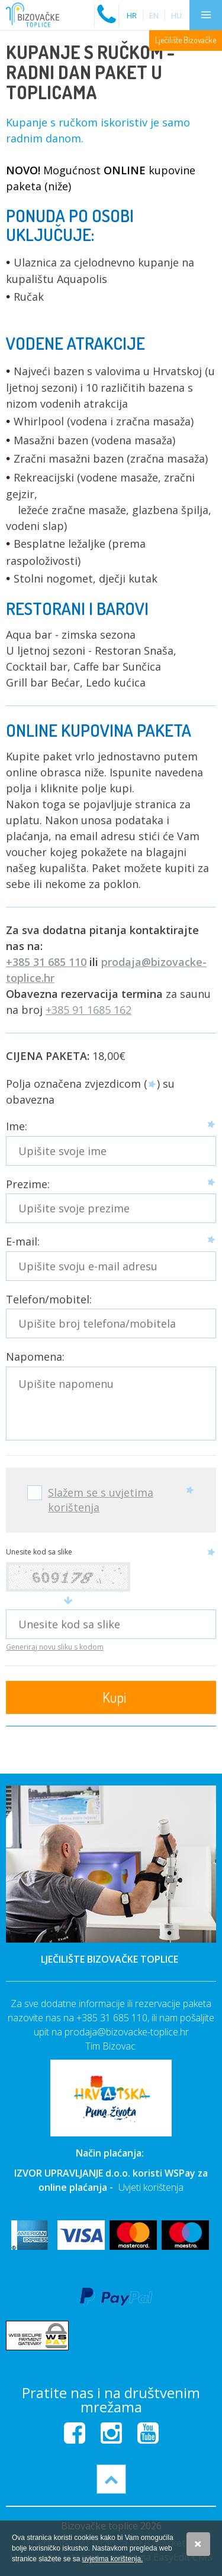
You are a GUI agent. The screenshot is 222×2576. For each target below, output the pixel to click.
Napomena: (35, 1357)
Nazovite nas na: (106, 9)
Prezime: (28, 1184)
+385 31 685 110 (46, 962)
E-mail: (23, 1241)
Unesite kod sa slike (39, 1552)
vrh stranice (111, 2479)
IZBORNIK (205, 15)
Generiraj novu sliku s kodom (55, 1647)
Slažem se (198, 2544)
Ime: (16, 1126)
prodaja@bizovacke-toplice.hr (127, 2031)
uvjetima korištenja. (112, 2559)
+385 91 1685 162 (88, 1010)
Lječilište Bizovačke (185, 40)
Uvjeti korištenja (151, 2187)
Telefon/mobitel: (49, 1299)
